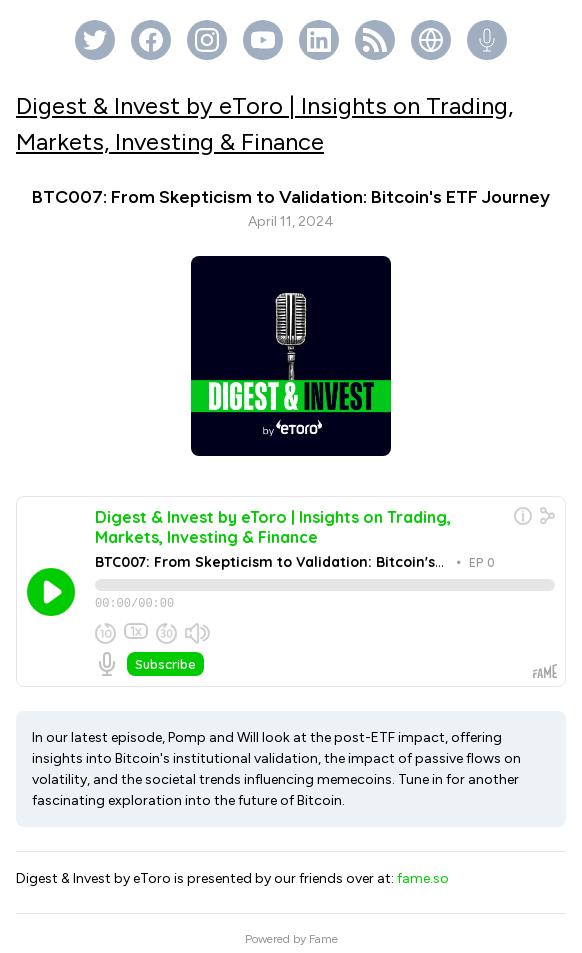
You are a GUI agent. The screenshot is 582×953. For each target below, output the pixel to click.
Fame (323, 928)
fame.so (423, 867)
